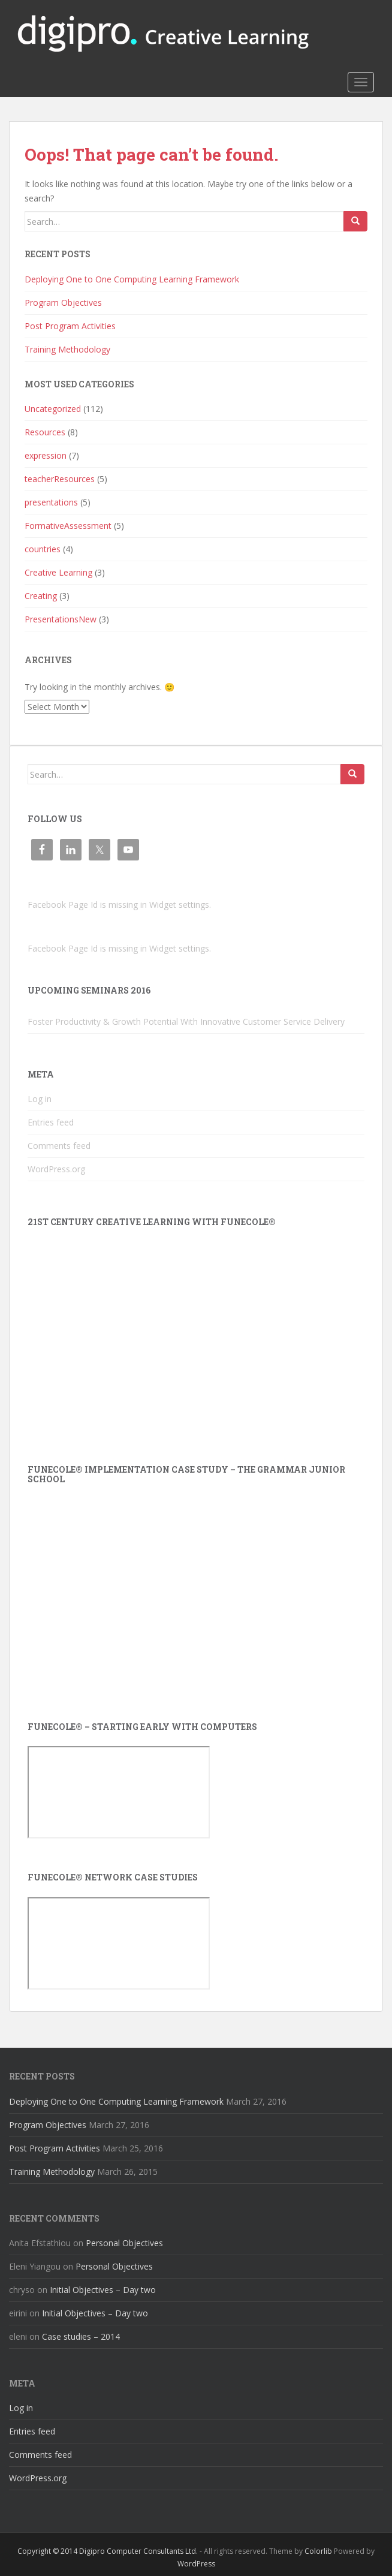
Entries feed (51, 1122)
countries (43, 549)
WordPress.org (56, 1169)
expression (46, 455)
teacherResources (60, 478)
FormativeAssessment (68, 525)
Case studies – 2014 (81, 2336)
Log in (40, 1099)
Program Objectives (63, 302)
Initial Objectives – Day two (103, 2289)
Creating (41, 595)
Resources (45, 432)
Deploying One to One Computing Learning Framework (132, 279)
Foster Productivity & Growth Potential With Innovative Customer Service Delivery (186, 1021)
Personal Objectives (124, 2243)
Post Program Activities (70, 326)
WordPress (196, 2564)
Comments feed (59, 1145)
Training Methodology (67, 349)
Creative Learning (58, 572)
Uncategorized (53, 408)
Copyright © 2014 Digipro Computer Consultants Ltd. (107, 2551)
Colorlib (318, 2551)
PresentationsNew (61, 619)
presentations (51, 502)
